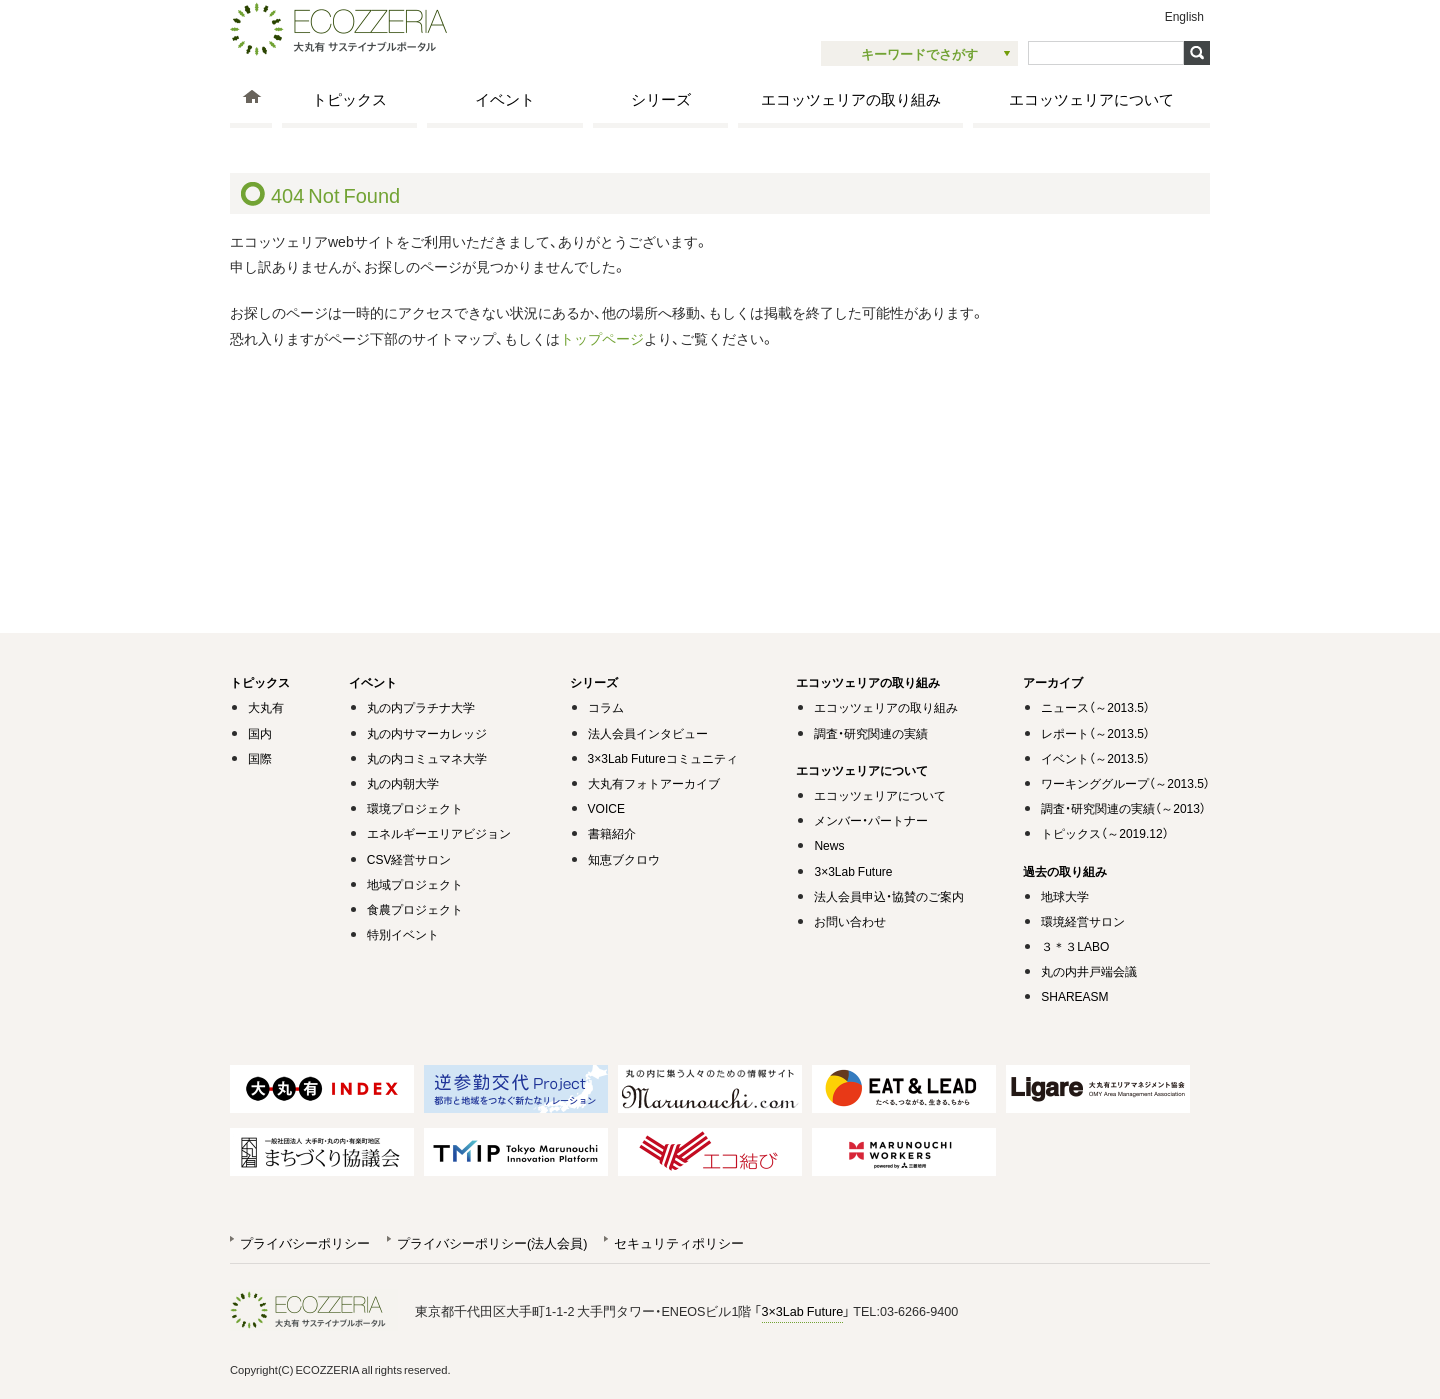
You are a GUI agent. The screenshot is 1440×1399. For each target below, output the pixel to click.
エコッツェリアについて (1091, 98)
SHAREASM (1074, 996)
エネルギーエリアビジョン (439, 833)
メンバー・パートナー (871, 820)
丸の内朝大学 (403, 783)
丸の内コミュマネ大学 (427, 758)
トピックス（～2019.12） (1104, 833)
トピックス (349, 98)
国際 (260, 758)
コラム (606, 707)
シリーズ (661, 98)
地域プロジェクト (415, 884)
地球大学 (1065, 896)
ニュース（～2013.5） (1095, 707)
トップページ (602, 338)
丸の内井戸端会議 (1089, 971)
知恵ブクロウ (624, 859)
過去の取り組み (1065, 871)
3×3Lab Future (853, 871)
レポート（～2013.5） (1095, 733)
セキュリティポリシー (679, 1242)
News (829, 845)
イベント (505, 98)
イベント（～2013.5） (1095, 758)
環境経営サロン (1083, 921)
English (1184, 16)
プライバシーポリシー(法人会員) (492, 1242)
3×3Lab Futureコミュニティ (663, 758)
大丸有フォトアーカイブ (654, 783)
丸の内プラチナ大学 (421, 707)
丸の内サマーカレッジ (427, 733)
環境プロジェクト (415, 808)
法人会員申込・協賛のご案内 (889, 896)
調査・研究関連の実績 (871, 733)
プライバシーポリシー (305, 1242)
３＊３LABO (1075, 946)
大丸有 (266, 707)
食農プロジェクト (415, 909)
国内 (260, 733)
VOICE (606, 808)
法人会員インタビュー (648, 733)
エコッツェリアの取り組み (851, 98)
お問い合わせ (850, 921)
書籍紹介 (612, 833)
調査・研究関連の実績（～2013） (1123, 808)
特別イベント (403, 934)
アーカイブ (1053, 682)
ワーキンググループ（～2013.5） (1125, 783)
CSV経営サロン (409, 859)
